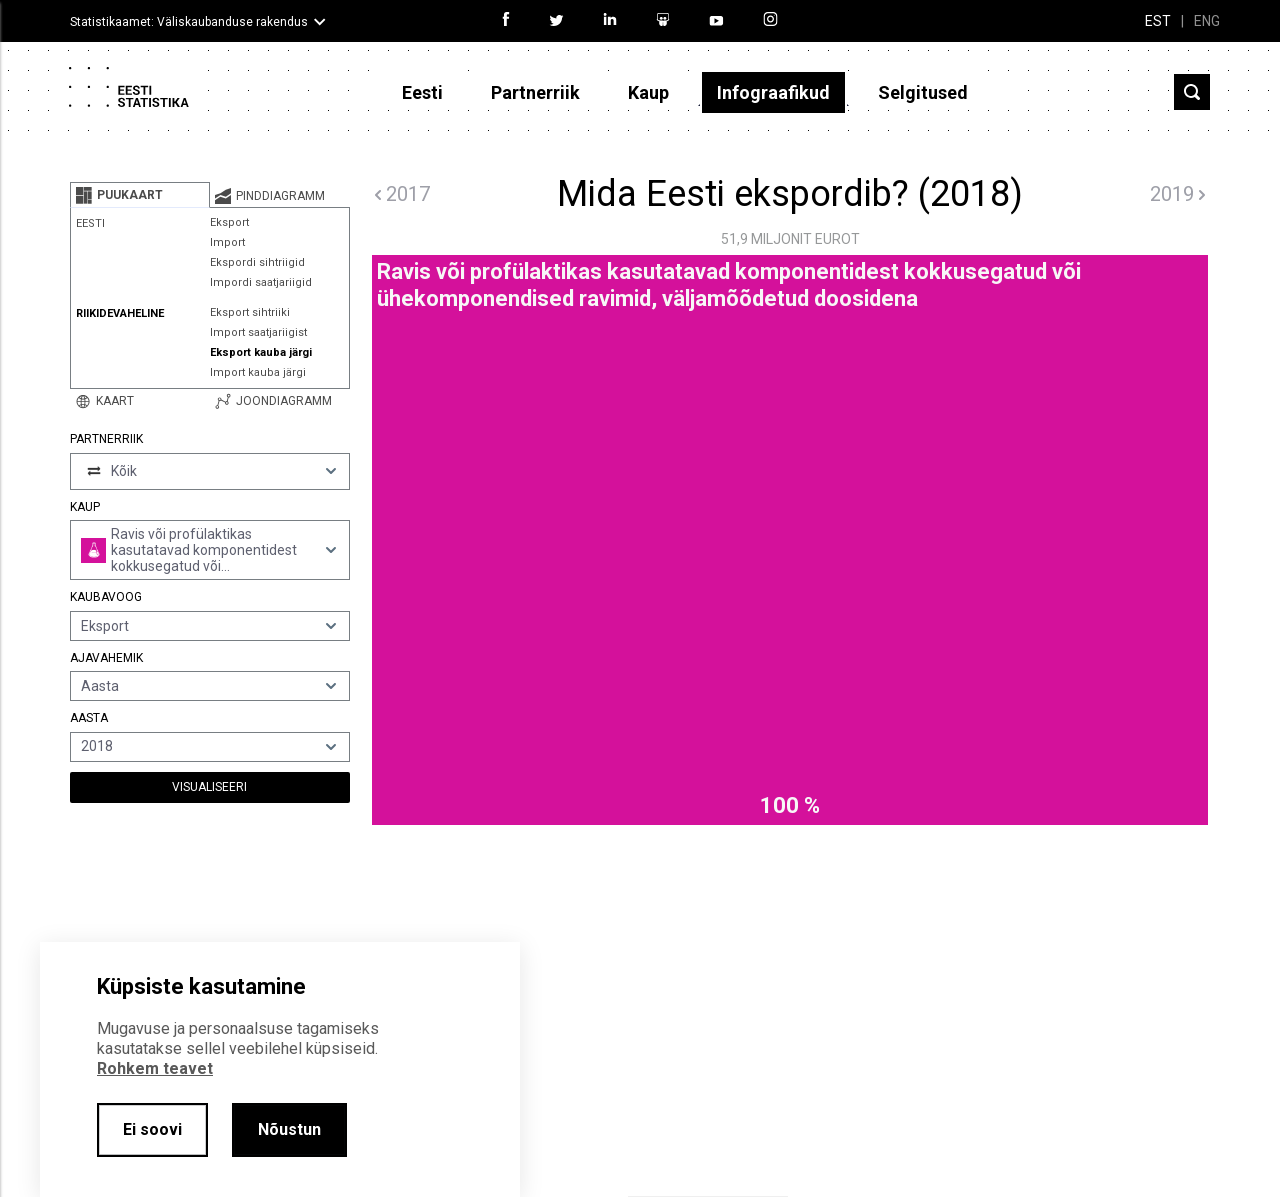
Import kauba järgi (258, 372)
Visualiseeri (209, 787)
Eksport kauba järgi (261, 352)
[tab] (140, 195)
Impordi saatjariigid (261, 282)
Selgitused (923, 92)
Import (227, 242)
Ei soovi (152, 1129)
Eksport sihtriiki (250, 312)
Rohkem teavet (155, 1068)
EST (1158, 21)
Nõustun (289, 1129)
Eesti (422, 92)
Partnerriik (535, 92)
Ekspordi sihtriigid (257, 262)
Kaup (648, 92)
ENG (1207, 21)
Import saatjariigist (258, 332)
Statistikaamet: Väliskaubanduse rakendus (189, 22)
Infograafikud (773, 92)
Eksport (229, 222)
